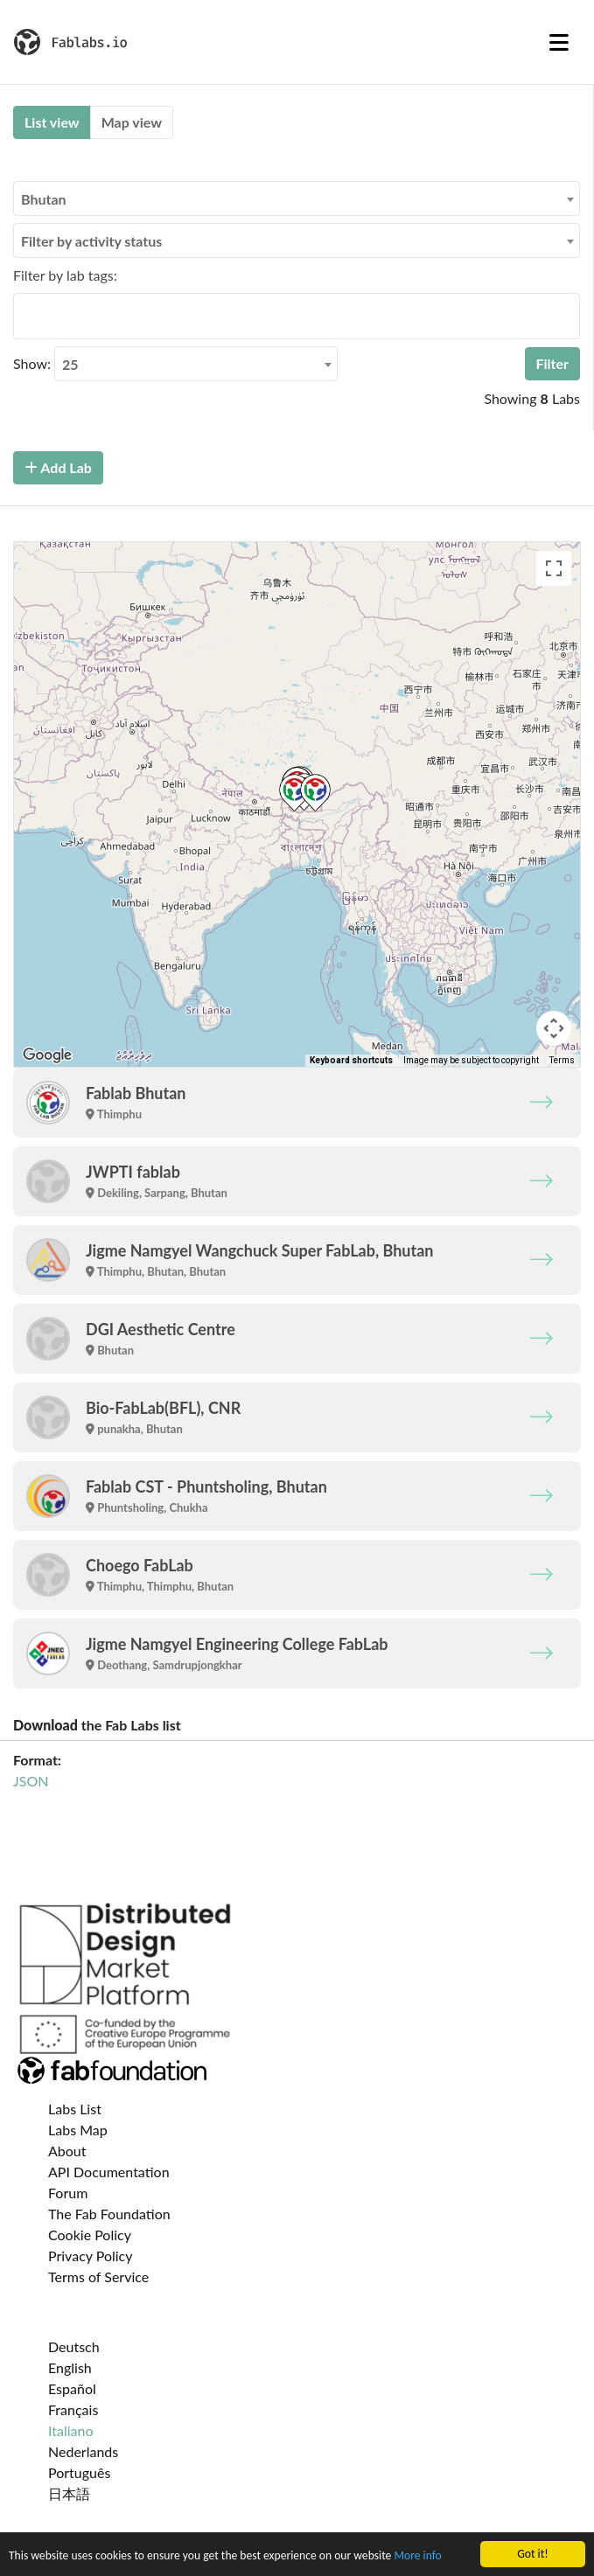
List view (52, 122)
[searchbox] (23, 315)
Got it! (532, 2553)
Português (79, 2472)
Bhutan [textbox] (43, 199)
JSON (30, 1780)
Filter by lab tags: (65, 275)
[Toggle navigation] (559, 42)
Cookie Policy (89, 2234)
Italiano (71, 2430)
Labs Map (78, 2129)
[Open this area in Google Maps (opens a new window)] (47, 1055)
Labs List (74, 2108)
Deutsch (74, 2346)
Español (72, 2388)
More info (417, 2555)
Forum (67, 2192)
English (70, 2367)
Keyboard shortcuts (351, 1060)
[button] (294, 792)
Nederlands (83, 2451)
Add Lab (58, 467)
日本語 (69, 2493)
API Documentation (109, 2171)
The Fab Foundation (109, 2213)
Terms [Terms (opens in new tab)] (562, 1060)
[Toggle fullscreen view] (553, 568)
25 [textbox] (70, 364)
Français (73, 2409)
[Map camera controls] (553, 1028)
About (67, 2150)
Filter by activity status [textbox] (91, 241)
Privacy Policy (90, 2255)
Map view (131, 122)
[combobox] (296, 198)
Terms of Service (98, 2276)
